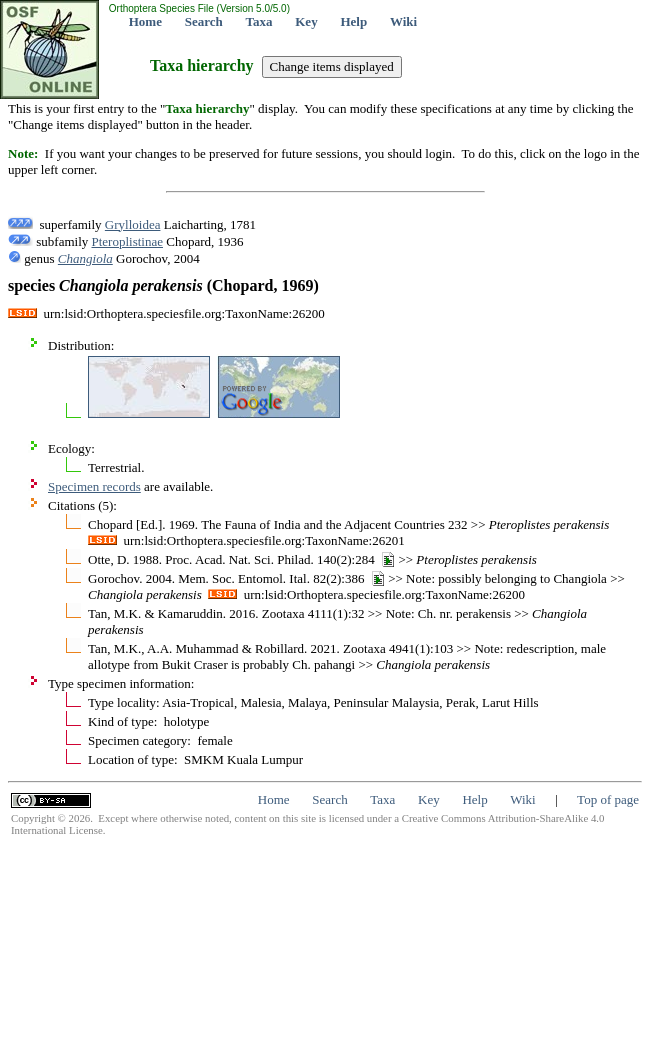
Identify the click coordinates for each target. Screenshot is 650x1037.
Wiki (403, 21)
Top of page (608, 799)
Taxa (259, 21)
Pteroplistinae (128, 241)
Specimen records (94, 486)
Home (145, 21)
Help (353, 21)
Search (204, 21)
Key (306, 21)
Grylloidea (133, 224)
